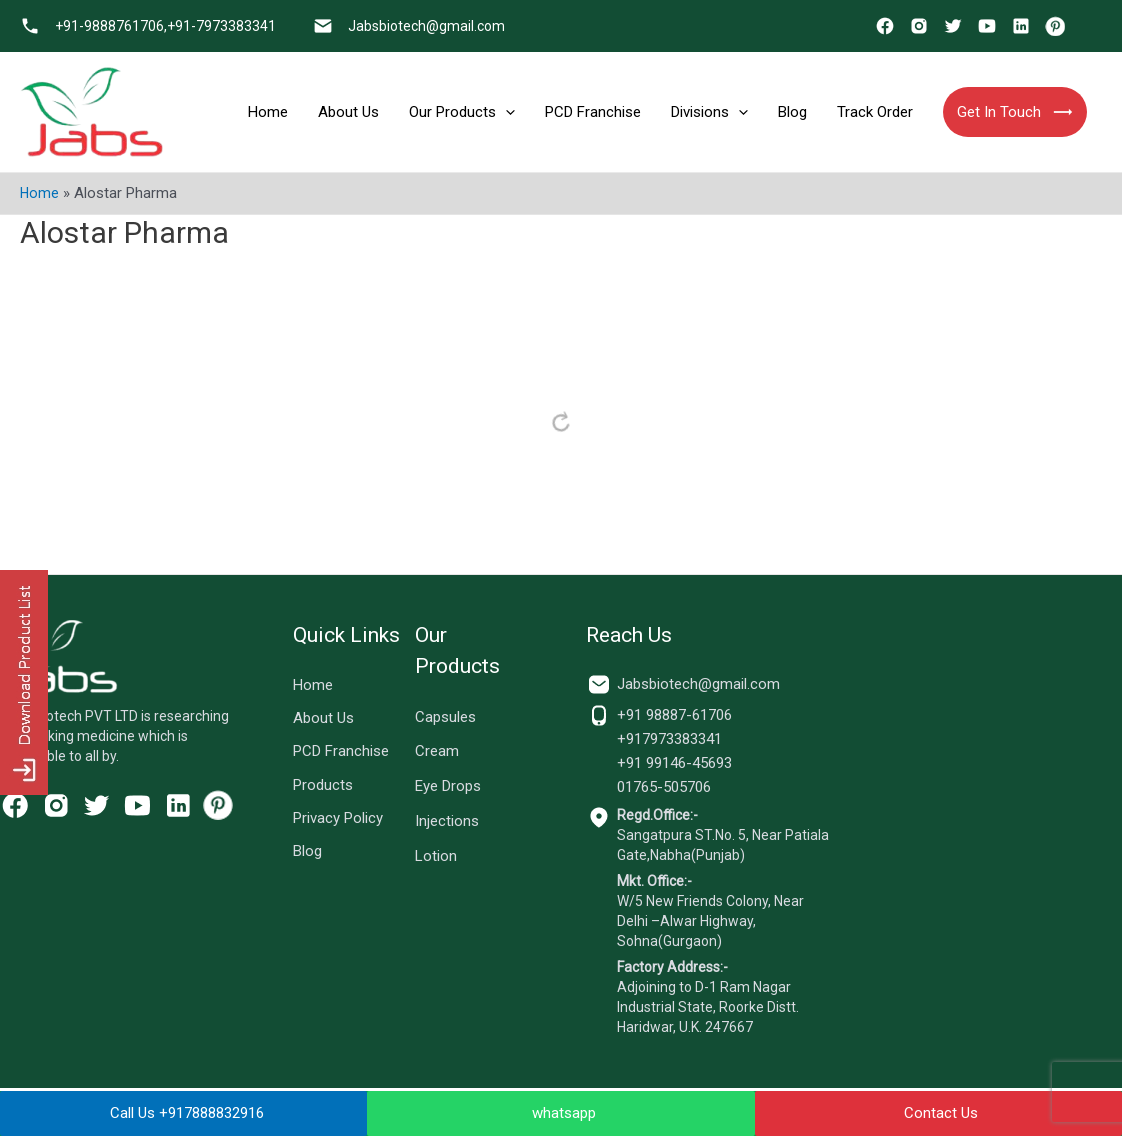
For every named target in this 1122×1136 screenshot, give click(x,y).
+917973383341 (669, 739)
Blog (792, 112)
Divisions (709, 112)
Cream (437, 751)
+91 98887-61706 (674, 715)
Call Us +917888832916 (187, 1113)
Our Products (462, 112)
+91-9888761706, (111, 26)
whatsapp (564, 1113)
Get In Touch (1015, 112)
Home (268, 112)
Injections (447, 821)
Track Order (875, 112)
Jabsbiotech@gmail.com (426, 26)
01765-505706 (664, 787)
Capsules (445, 717)
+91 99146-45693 (674, 763)
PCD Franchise (593, 112)
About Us (348, 112)
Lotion (436, 856)
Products (323, 790)
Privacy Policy (338, 824)
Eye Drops (448, 786)
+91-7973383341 (221, 26)
